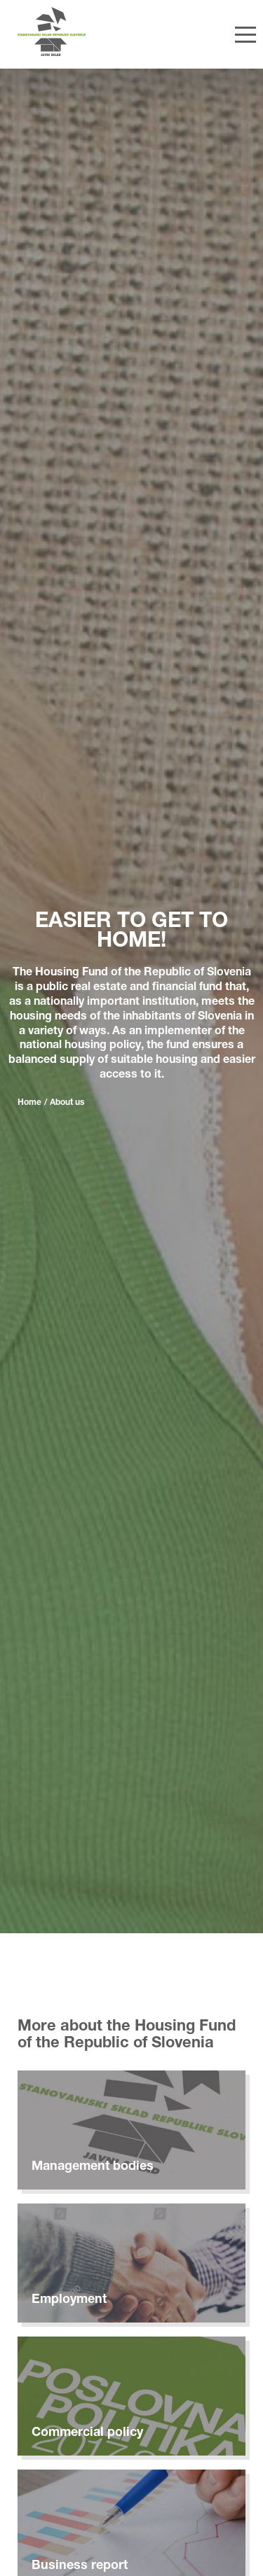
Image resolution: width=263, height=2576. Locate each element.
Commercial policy (87, 2433)
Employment (69, 2300)
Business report (80, 2566)
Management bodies (93, 2167)
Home (29, 1103)
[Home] (86, 31)
